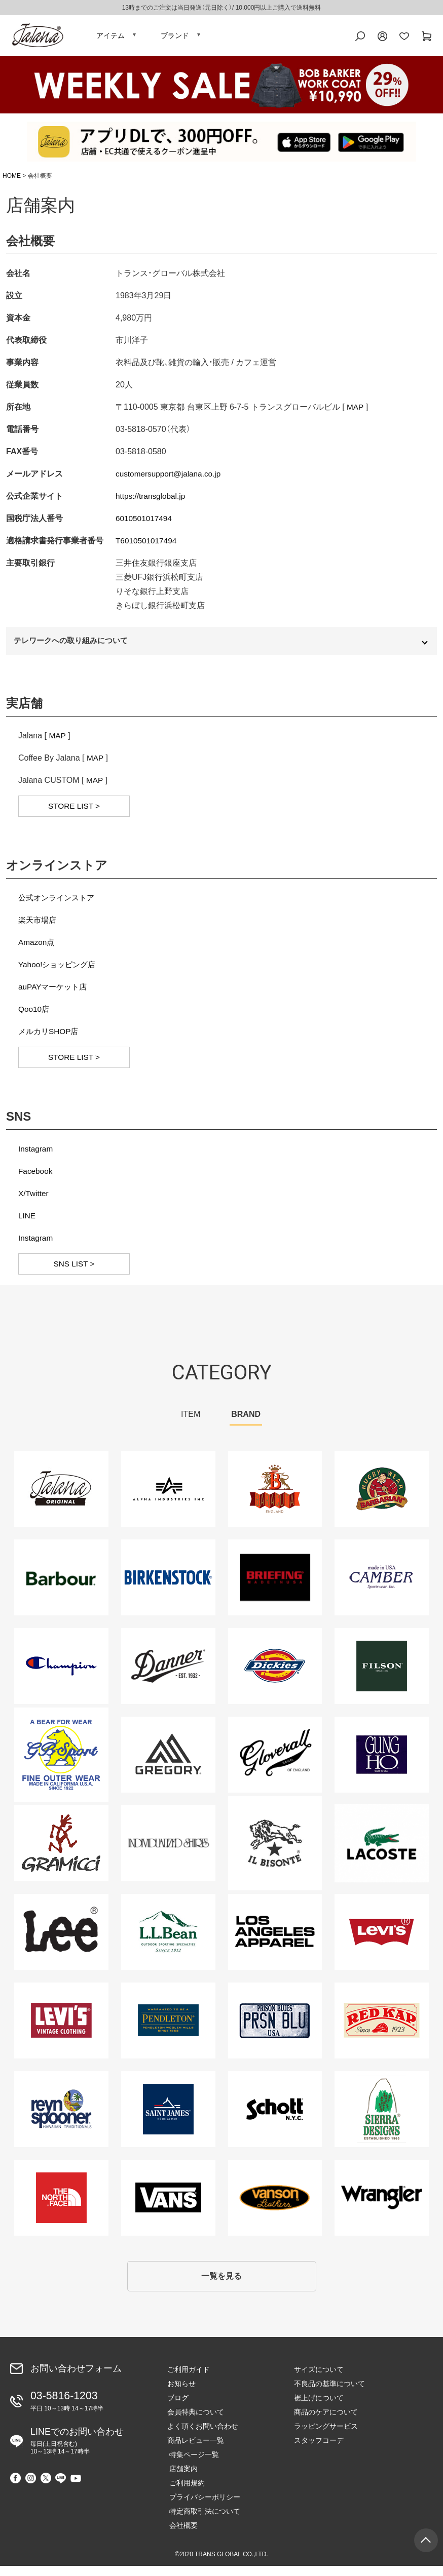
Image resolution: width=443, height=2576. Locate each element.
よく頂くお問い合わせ (202, 2436)
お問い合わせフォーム (76, 2378)
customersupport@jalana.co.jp (170, 478)
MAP (355, 412)
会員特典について (195, 2422)
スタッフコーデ (319, 2450)
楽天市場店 (38, 927)
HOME (12, 180)
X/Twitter (34, 1201)
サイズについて (319, 2379)
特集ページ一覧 (192, 2465)
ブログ (178, 2408)
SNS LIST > (74, 1271)
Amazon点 (37, 949)
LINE (27, 1223)
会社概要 (181, 2535)
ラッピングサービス (326, 2436)
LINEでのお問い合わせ (77, 2448)
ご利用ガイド (188, 2379)
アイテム (110, 38)
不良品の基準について (329, 2394)
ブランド (175, 38)
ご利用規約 (185, 2493)
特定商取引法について (202, 2521)
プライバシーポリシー (202, 2507)
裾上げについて (319, 2408)
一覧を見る (221, 2285)
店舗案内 (181, 2479)
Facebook (36, 1178)
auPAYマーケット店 (54, 994)
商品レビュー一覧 (195, 2450)
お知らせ (181, 2394)
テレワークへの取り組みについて (75, 647)
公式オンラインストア (58, 905)
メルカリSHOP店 (50, 1039)
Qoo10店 (34, 1016)
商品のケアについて (326, 2422)
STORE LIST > (74, 813)
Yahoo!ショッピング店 (59, 972)
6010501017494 (145, 523)
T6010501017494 (147, 545)
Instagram (36, 1156)
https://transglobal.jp (152, 501)
